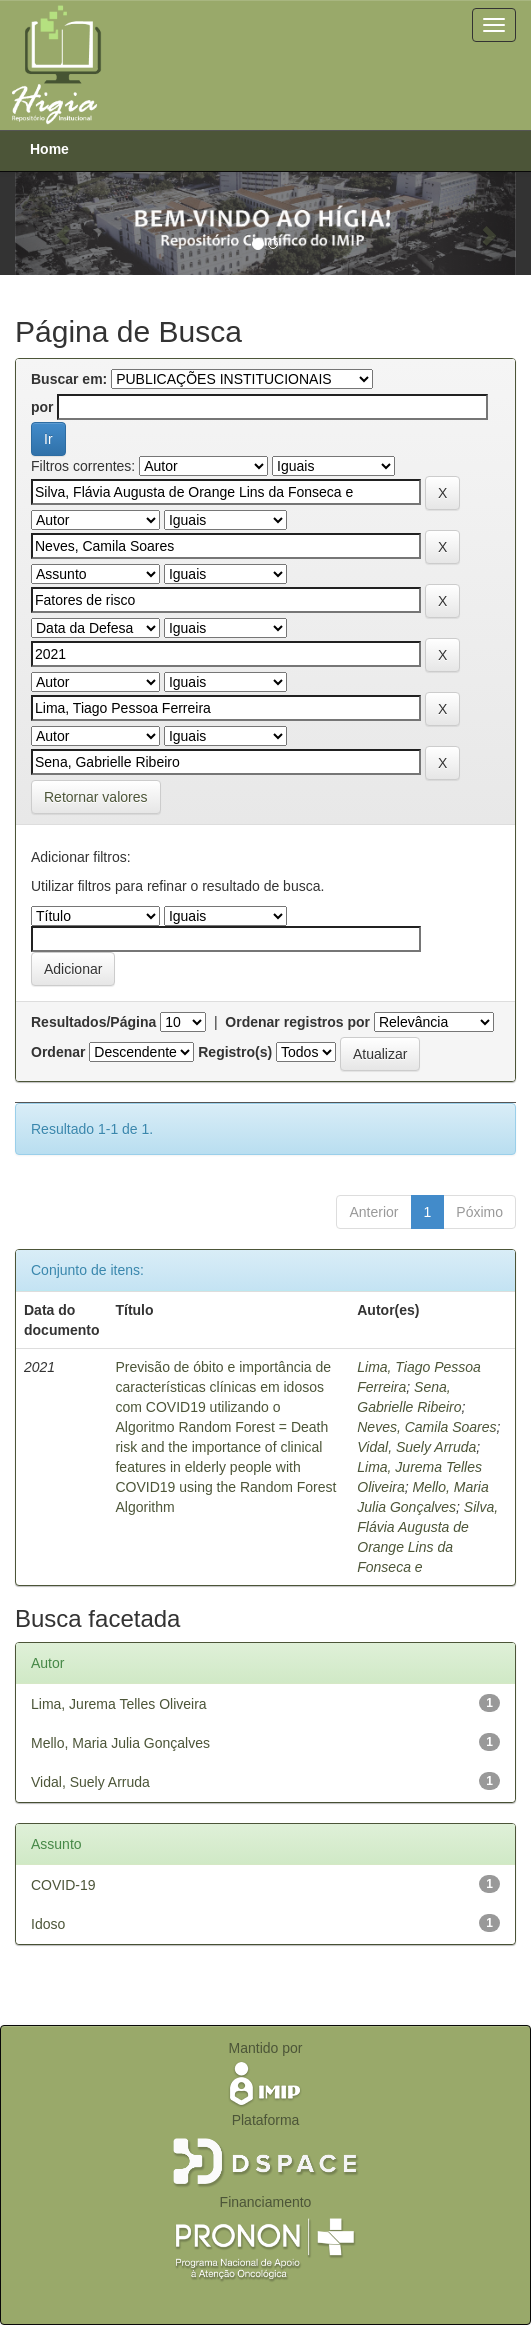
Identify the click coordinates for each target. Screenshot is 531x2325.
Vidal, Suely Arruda (416, 1447)
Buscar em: (69, 379)
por (42, 407)
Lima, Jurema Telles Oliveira (119, 1704)
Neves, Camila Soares (426, 1427)
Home (49, 149)
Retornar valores (96, 797)
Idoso (48, 1924)
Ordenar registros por (297, 1022)
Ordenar (58, 1052)
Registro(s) (235, 1052)
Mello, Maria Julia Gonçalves (120, 1743)
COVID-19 (63, 1885)
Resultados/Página (93, 1022)
